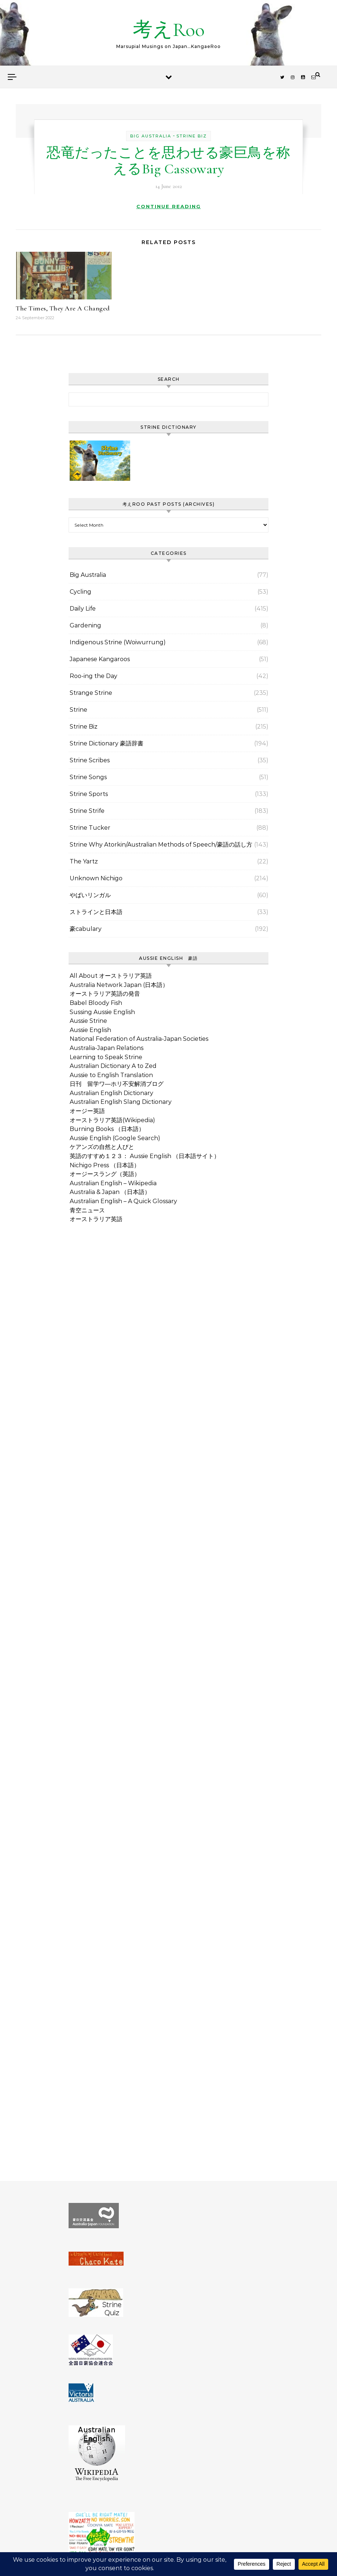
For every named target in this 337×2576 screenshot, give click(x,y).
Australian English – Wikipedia (113, 1183)
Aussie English (90, 1030)
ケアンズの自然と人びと (102, 1146)
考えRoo (169, 29)
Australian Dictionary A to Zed (113, 1065)
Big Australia (150, 136)
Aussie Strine (88, 1020)
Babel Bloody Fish (96, 1002)
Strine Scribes (90, 760)
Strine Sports (89, 794)
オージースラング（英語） (105, 1174)
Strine (78, 709)
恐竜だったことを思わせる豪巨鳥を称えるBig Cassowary (168, 160)
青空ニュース (87, 1210)
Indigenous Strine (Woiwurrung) (118, 642)
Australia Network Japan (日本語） (119, 984)
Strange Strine (91, 692)
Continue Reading (168, 206)
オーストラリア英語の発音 (105, 993)
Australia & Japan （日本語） (110, 1192)
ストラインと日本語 (96, 912)
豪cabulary (86, 928)
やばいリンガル (90, 895)
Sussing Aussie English (102, 1012)
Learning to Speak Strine (106, 1057)
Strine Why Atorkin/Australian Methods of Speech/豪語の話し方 (161, 844)
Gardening (85, 625)
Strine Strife (87, 810)
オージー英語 (87, 1111)
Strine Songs (88, 777)
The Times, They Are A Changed (63, 308)
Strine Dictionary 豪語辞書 (106, 743)
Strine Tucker (90, 827)
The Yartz (84, 861)
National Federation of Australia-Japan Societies (139, 1038)
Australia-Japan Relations (106, 1047)
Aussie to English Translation (111, 1075)
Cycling (80, 591)
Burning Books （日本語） (107, 1128)
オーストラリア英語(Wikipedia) (112, 1120)
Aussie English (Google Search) (115, 1138)
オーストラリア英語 (96, 1219)
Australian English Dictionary (111, 1093)
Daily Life (83, 608)
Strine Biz (191, 136)
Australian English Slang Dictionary (121, 1101)
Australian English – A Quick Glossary (123, 1201)
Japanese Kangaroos (100, 659)
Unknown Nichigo (96, 878)
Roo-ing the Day (93, 675)
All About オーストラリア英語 (111, 975)
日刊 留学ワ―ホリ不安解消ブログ (117, 1083)
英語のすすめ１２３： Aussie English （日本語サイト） (145, 1156)
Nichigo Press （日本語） (105, 1165)
